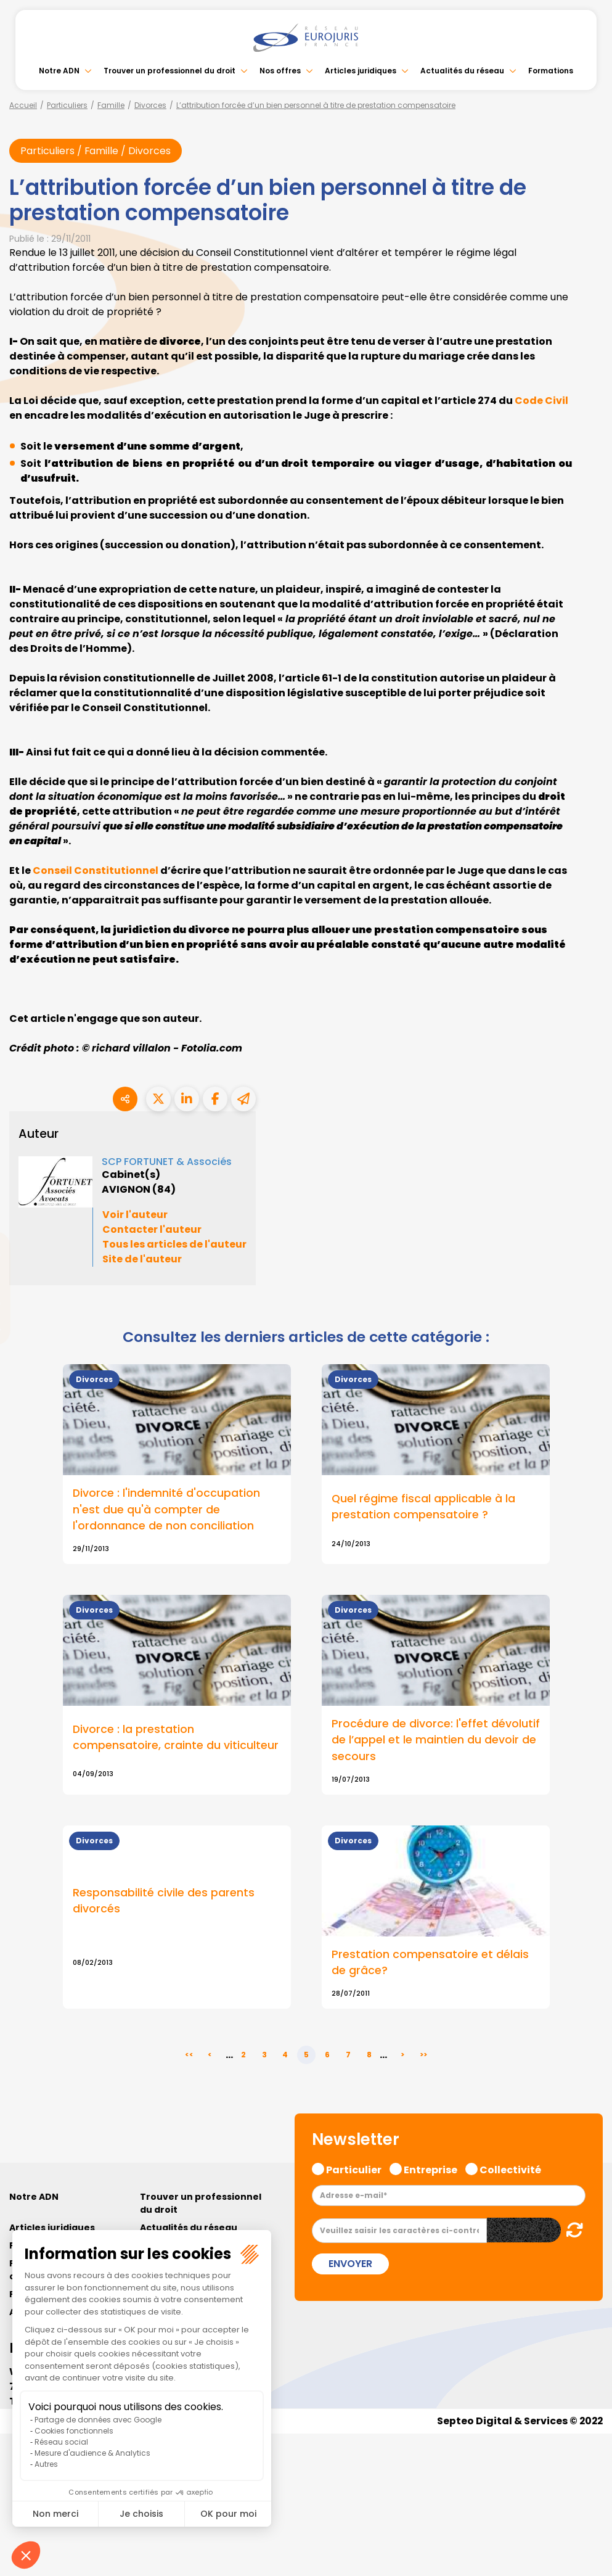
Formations (550, 70)
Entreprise (430, 2169)
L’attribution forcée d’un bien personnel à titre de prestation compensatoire (315, 105)
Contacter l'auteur (152, 1230)
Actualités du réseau (462, 70)
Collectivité (510, 2169)
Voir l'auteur (135, 1215)
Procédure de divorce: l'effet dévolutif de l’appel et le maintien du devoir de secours (436, 1740)
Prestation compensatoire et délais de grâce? (430, 1963)
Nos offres (280, 70)
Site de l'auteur (142, 1260)
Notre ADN (59, 70)
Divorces (150, 105)
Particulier (353, 2169)
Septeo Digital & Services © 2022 (519, 2422)
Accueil (23, 105)
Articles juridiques (360, 70)
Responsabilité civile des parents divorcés (164, 1901)
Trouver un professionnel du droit (169, 70)
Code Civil (541, 400)
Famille (110, 105)
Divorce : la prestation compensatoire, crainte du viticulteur (176, 1738)
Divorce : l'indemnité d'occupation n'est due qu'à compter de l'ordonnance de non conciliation (167, 1510)
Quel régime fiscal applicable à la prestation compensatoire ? (424, 1507)
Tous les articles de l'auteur (174, 1245)
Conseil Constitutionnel (95, 870)
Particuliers (67, 105)
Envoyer (350, 2265)
